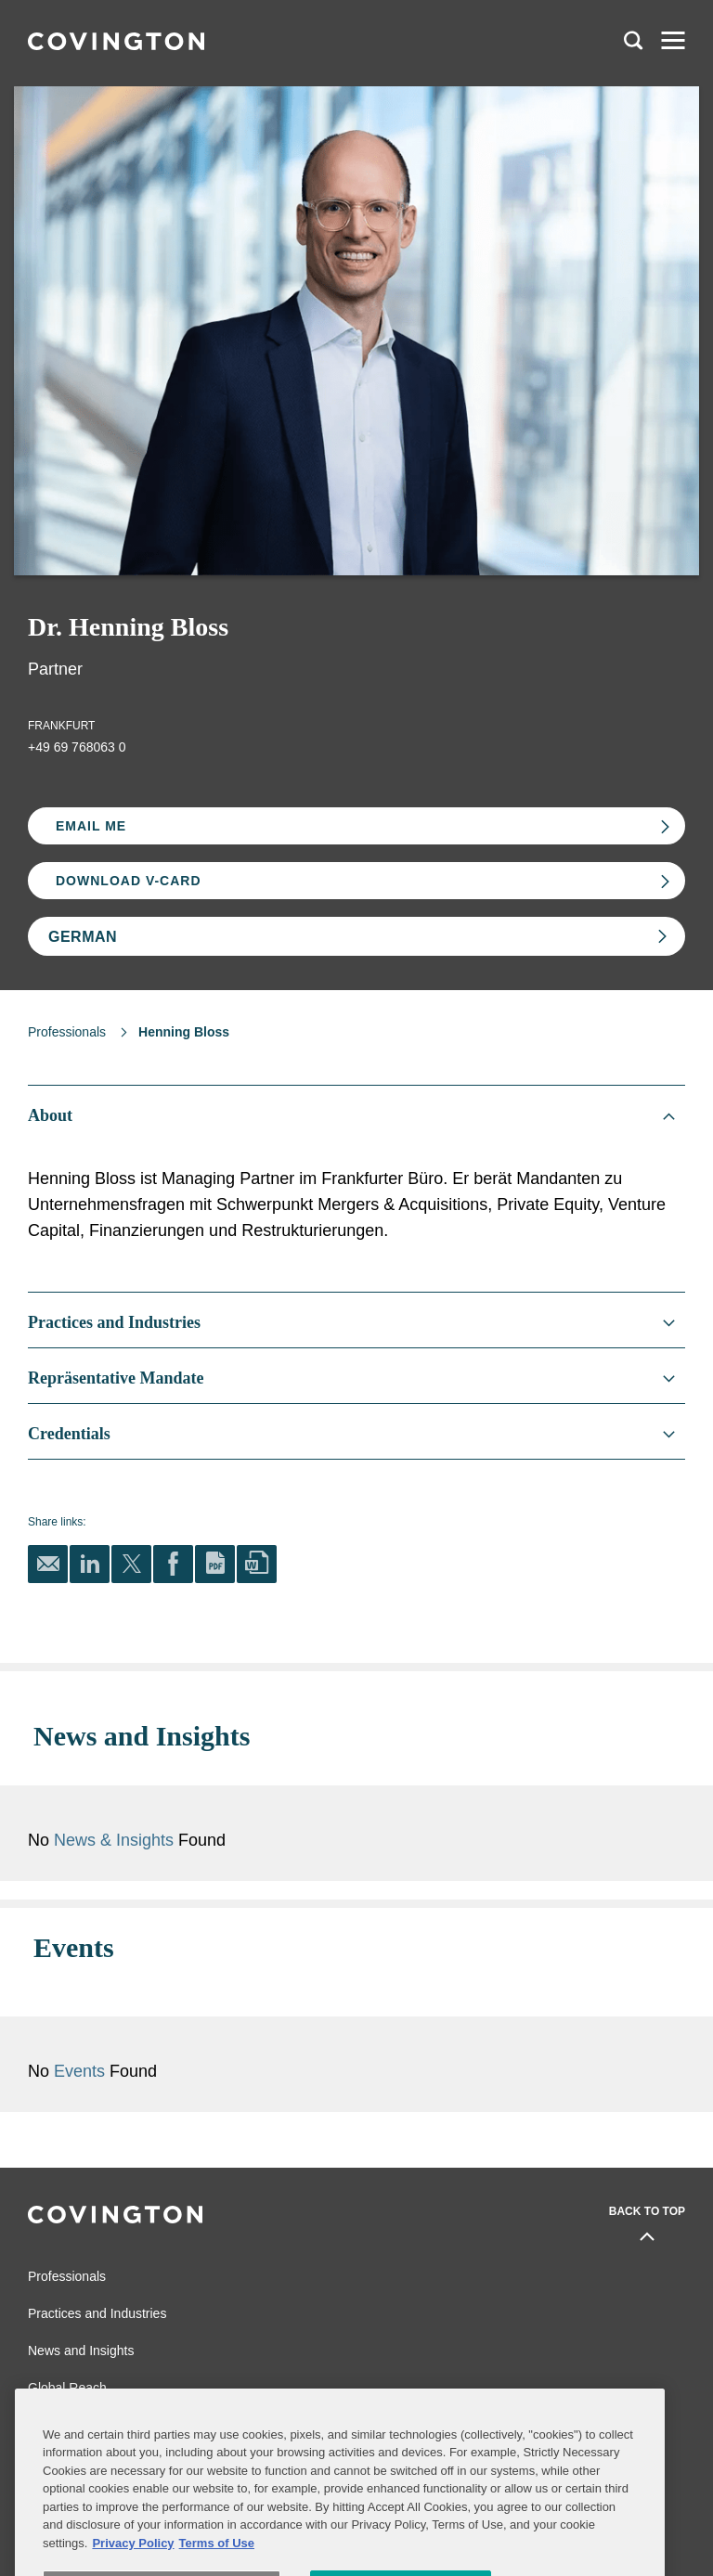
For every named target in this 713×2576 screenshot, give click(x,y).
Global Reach (67, 2333)
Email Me (91, 825)
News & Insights (297, 1813)
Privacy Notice (63, 2436)
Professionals (67, 1031)
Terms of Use (269, 2436)
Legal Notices (270, 2381)
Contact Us (55, 2408)
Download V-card (128, 880)
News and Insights (81, 2296)
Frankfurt (61, 725)
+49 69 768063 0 (77, 747)
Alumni (45, 2381)
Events (265, 2017)
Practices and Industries (97, 2259)
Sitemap (256, 2408)
